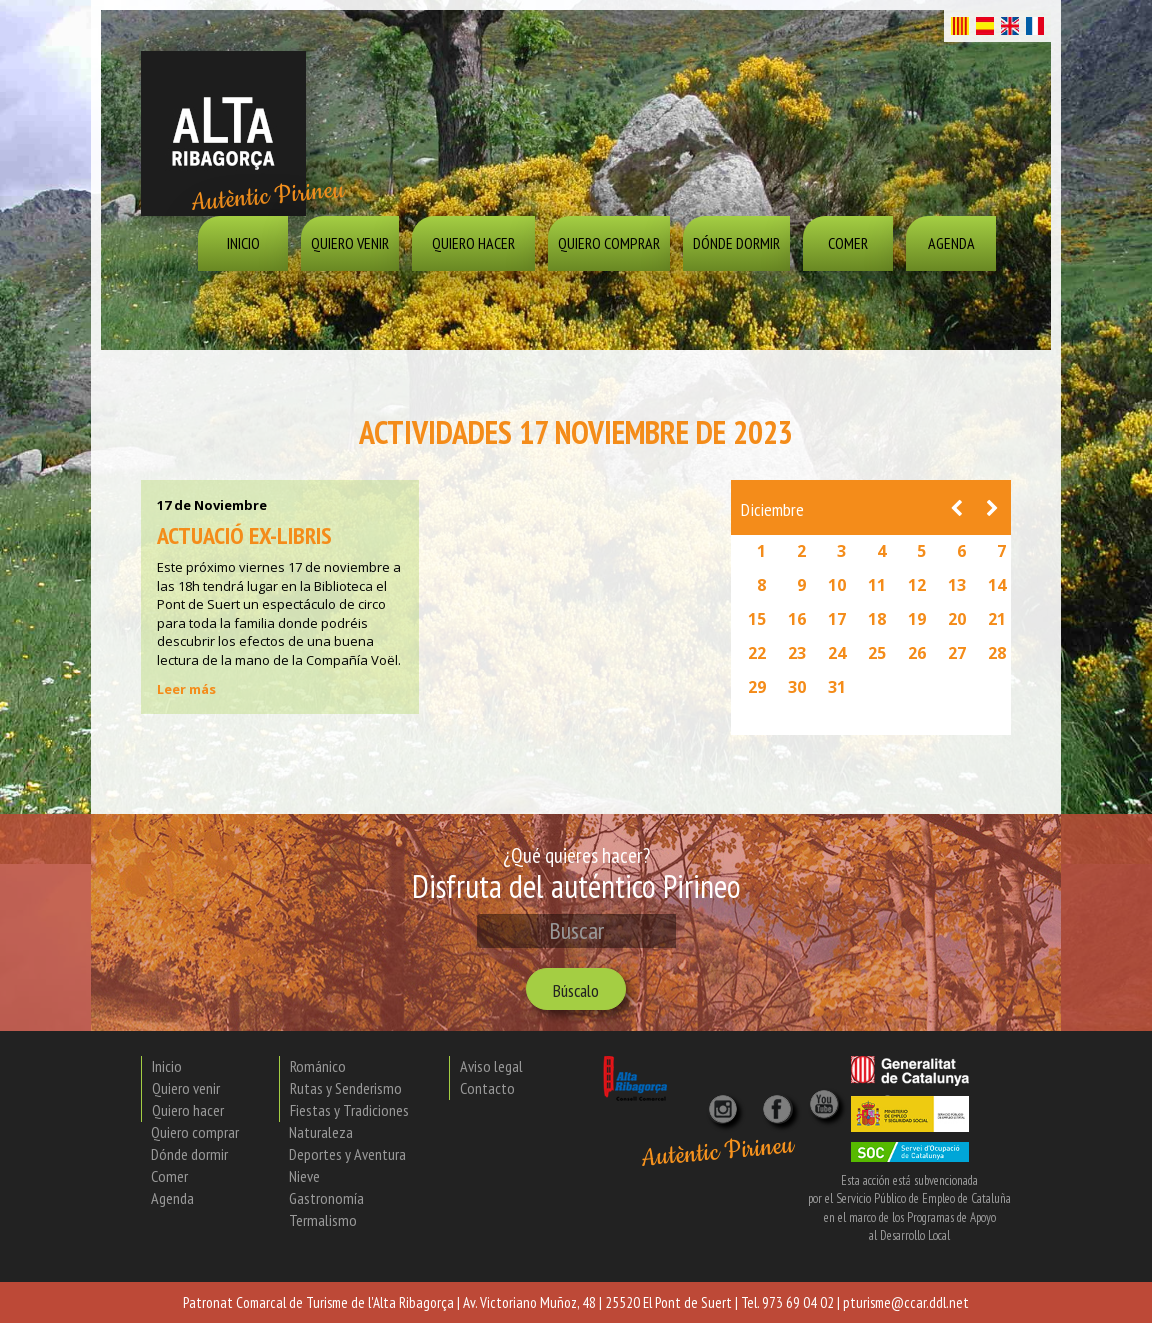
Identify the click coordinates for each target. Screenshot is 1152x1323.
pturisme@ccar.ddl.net (906, 1302)
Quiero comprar (609, 243)
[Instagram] (725, 1102)
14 (997, 585)
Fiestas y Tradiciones (349, 1110)
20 (957, 619)
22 (757, 653)
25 (877, 653)
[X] (781, 1102)
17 (837, 619)
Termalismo (323, 1220)
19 (917, 619)
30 (797, 687)
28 (997, 653)
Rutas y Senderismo (346, 1088)
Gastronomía (326, 1198)
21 (997, 619)
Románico (318, 1066)
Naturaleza (321, 1132)
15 (757, 619)
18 (877, 619)
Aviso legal (491, 1066)
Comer (848, 243)
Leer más (186, 689)
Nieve (304, 1176)
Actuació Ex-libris (244, 535)
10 (837, 585)
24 (837, 653)
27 (957, 653)
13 (957, 585)
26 (917, 653)
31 (837, 687)
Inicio (243, 243)
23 (797, 653)
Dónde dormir (736, 243)
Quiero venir (350, 243)
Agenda (951, 243)
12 (917, 585)
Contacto (487, 1088)
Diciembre (772, 509)
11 (877, 585)
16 (797, 619)
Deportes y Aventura (347, 1154)
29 (757, 687)
